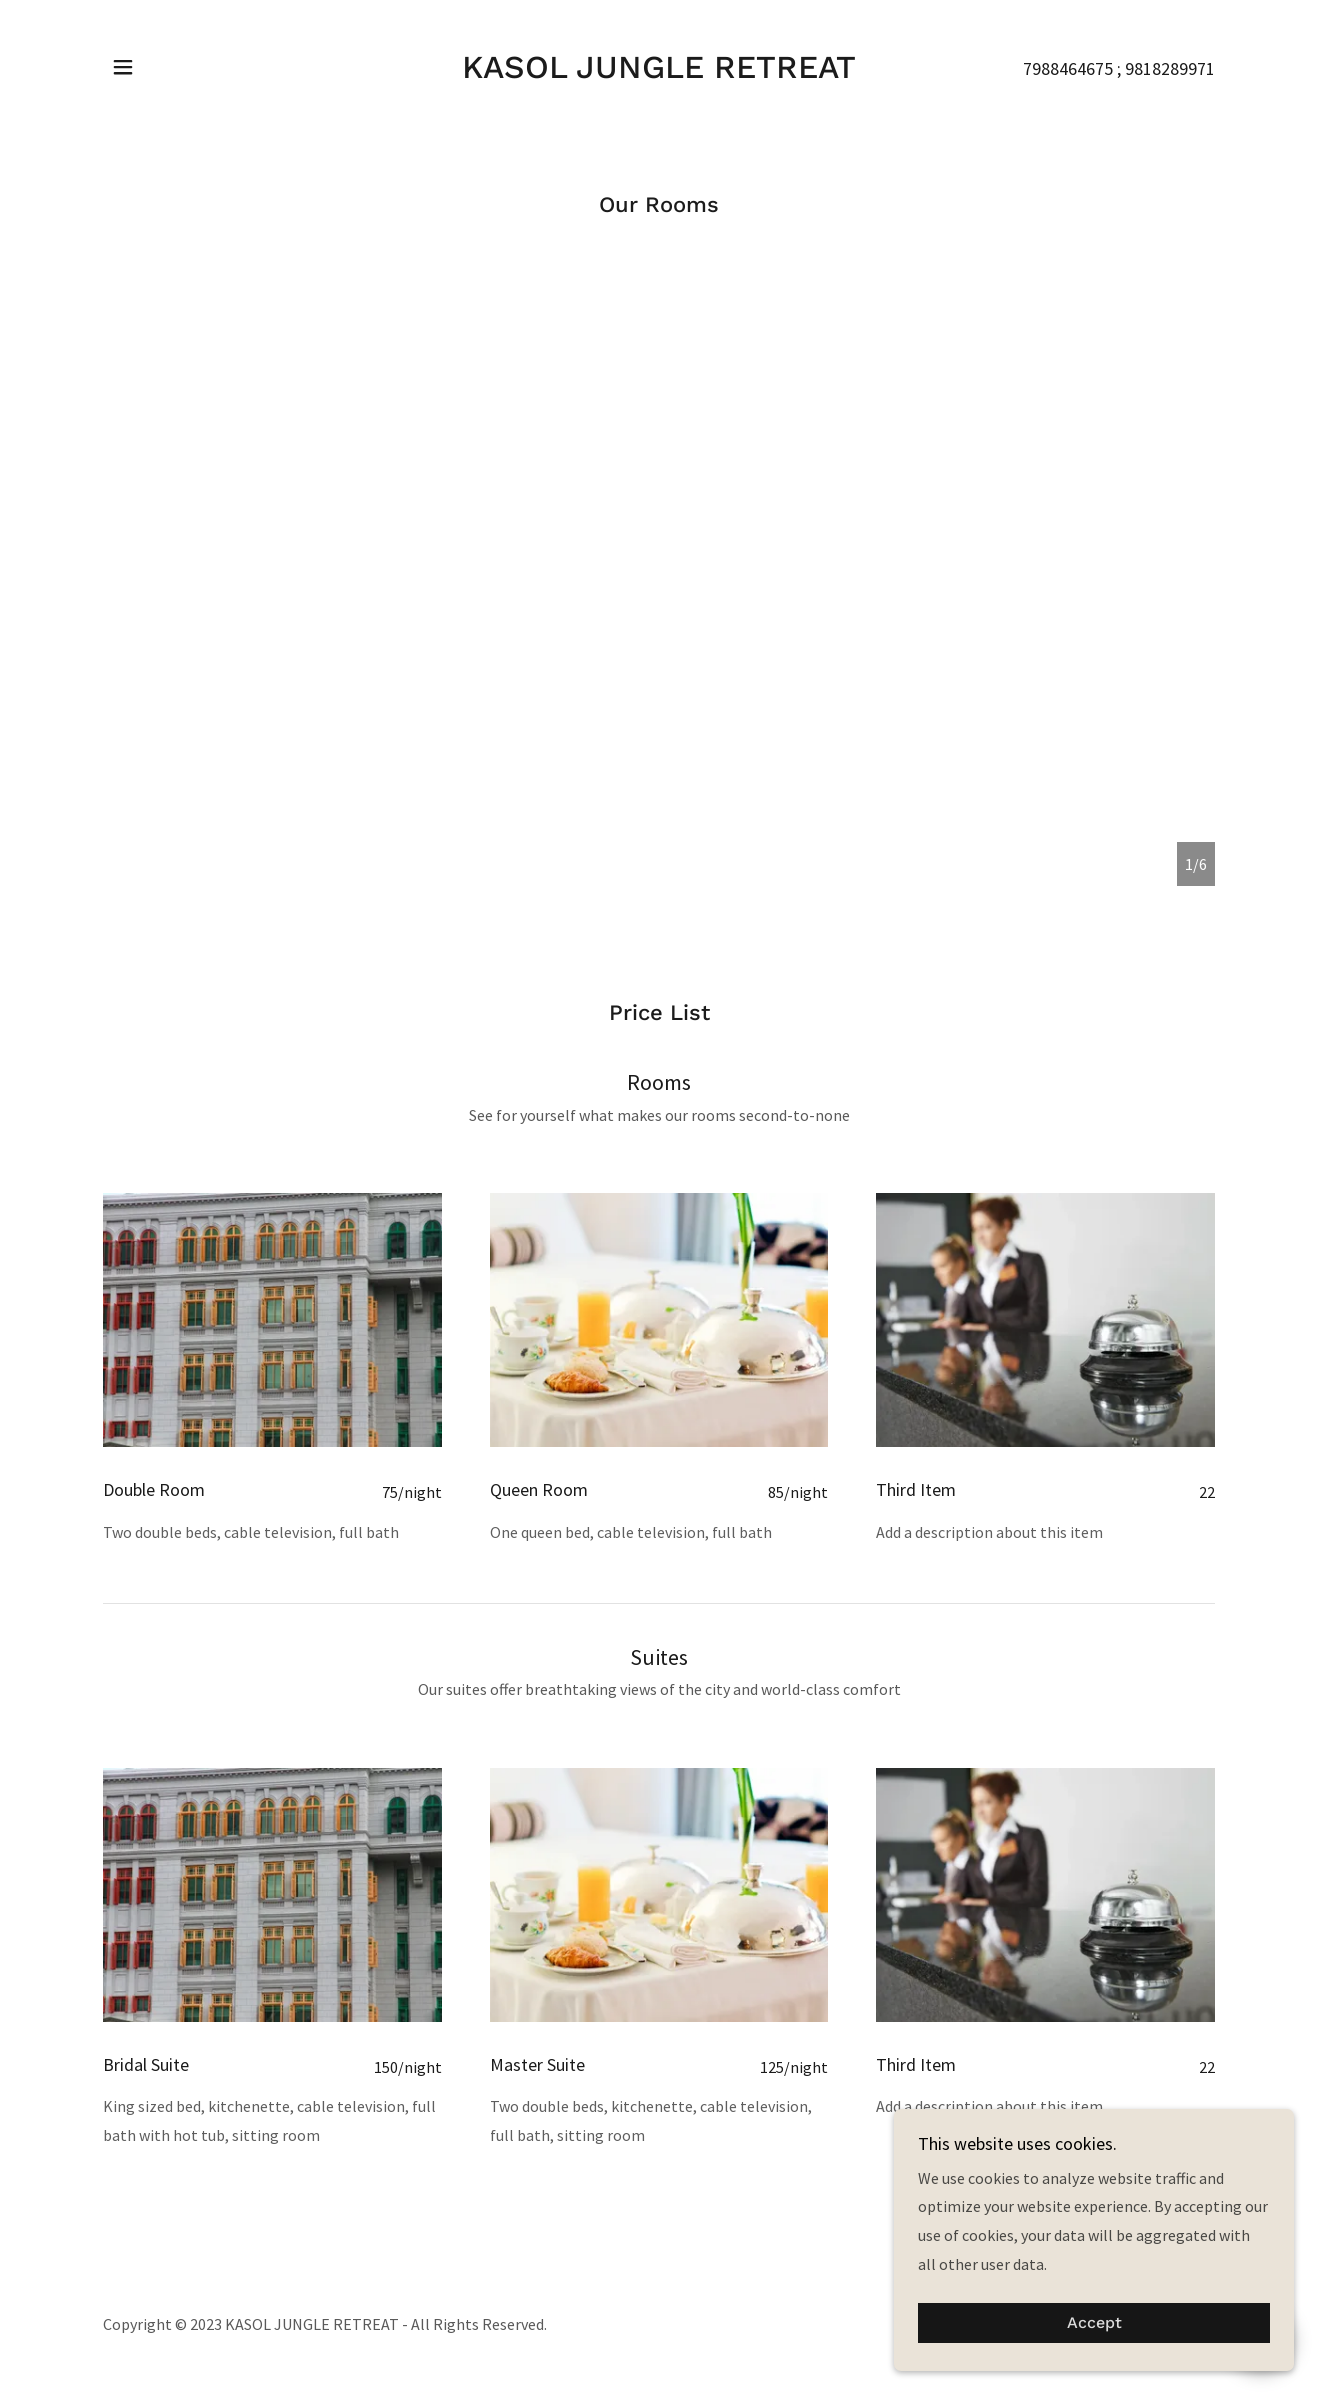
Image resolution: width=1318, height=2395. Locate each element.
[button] (123, 67)
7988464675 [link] (1068, 68)
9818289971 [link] (1170, 68)
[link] (659, 72)
